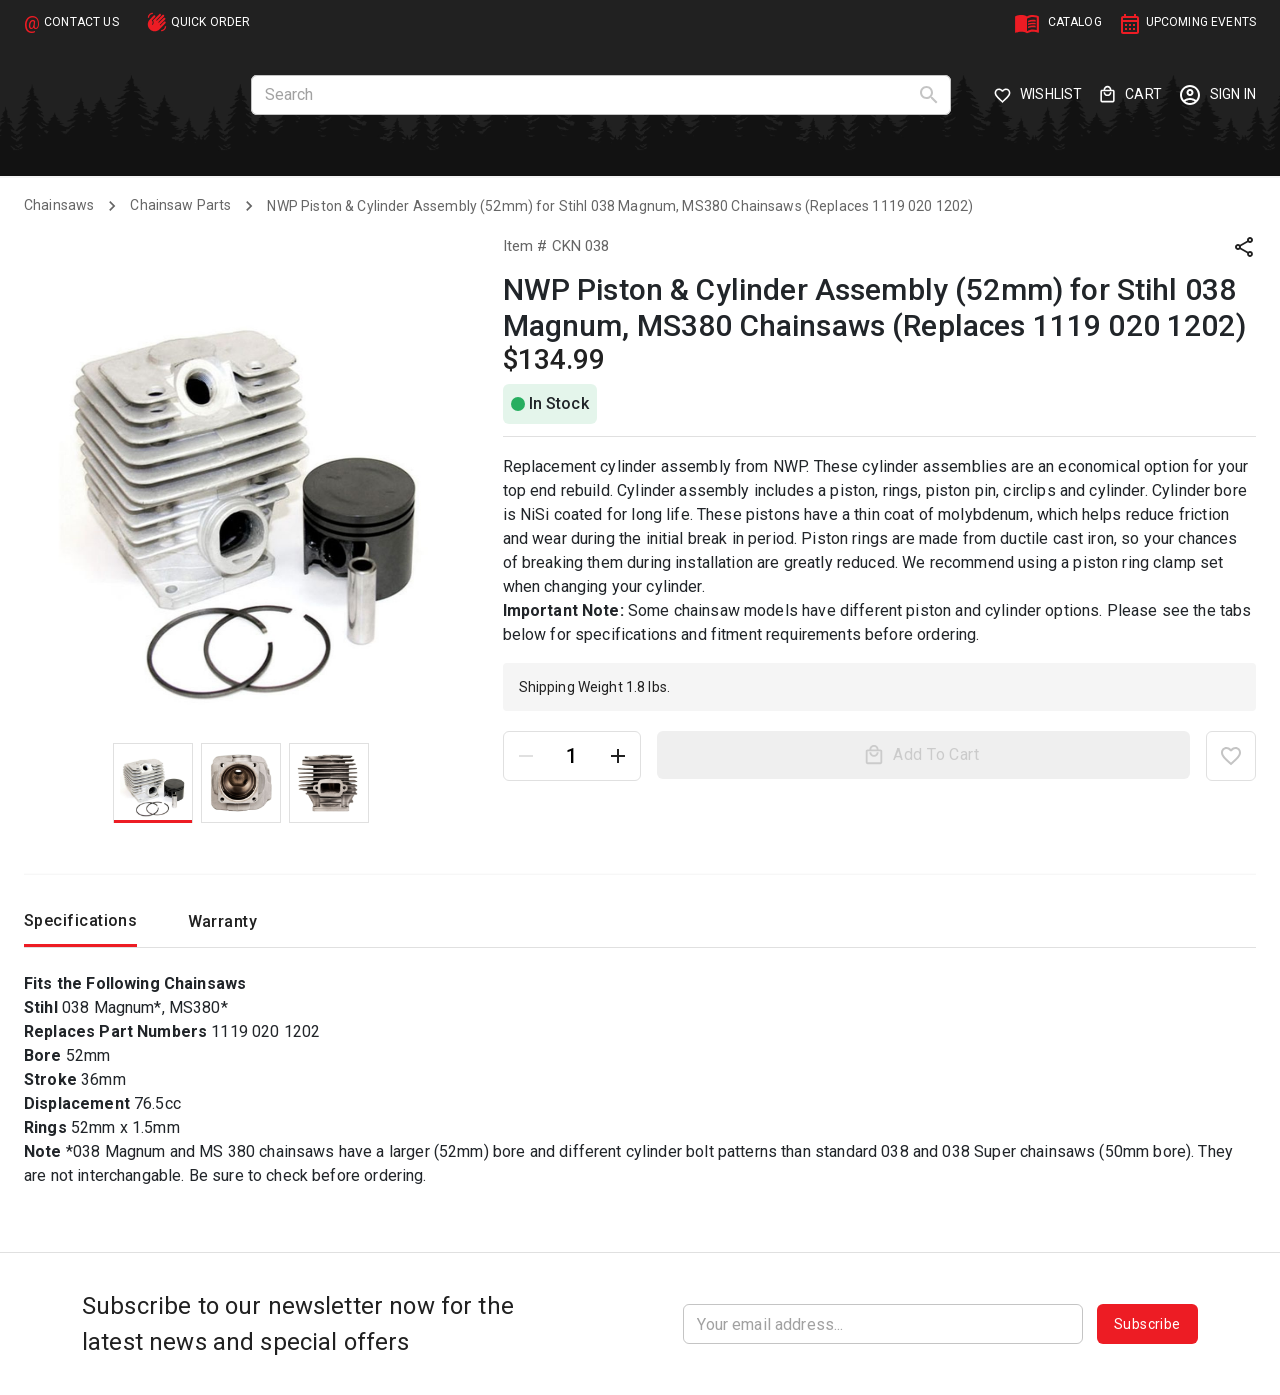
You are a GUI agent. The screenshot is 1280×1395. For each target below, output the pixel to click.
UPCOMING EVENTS (1201, 22)
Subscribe (1147, 1324)
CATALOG (1075, 22)
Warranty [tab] (222, 927)
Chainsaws (59, 205)
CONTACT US (81, 22)
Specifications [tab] (80, 925)
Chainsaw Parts (180, 205)
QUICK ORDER (211, 22)
